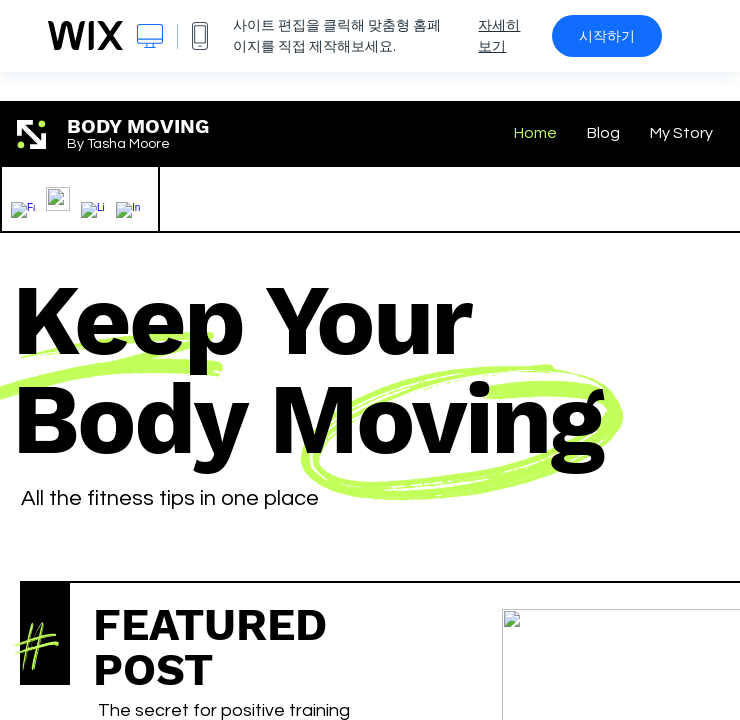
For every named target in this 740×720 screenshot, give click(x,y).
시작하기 (607, 36)
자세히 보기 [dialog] (499, 35)
